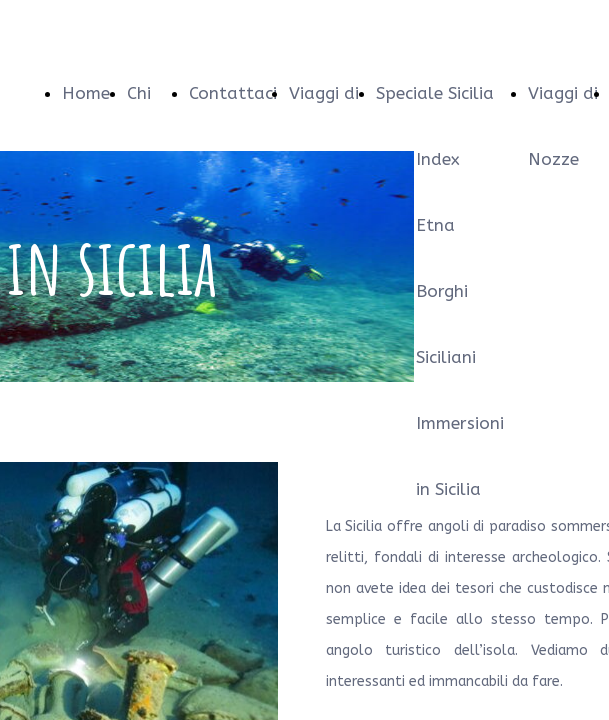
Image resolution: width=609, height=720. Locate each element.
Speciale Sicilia (435, 93)
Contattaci (233, 93)
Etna (435, 225)
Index (438, 159)
